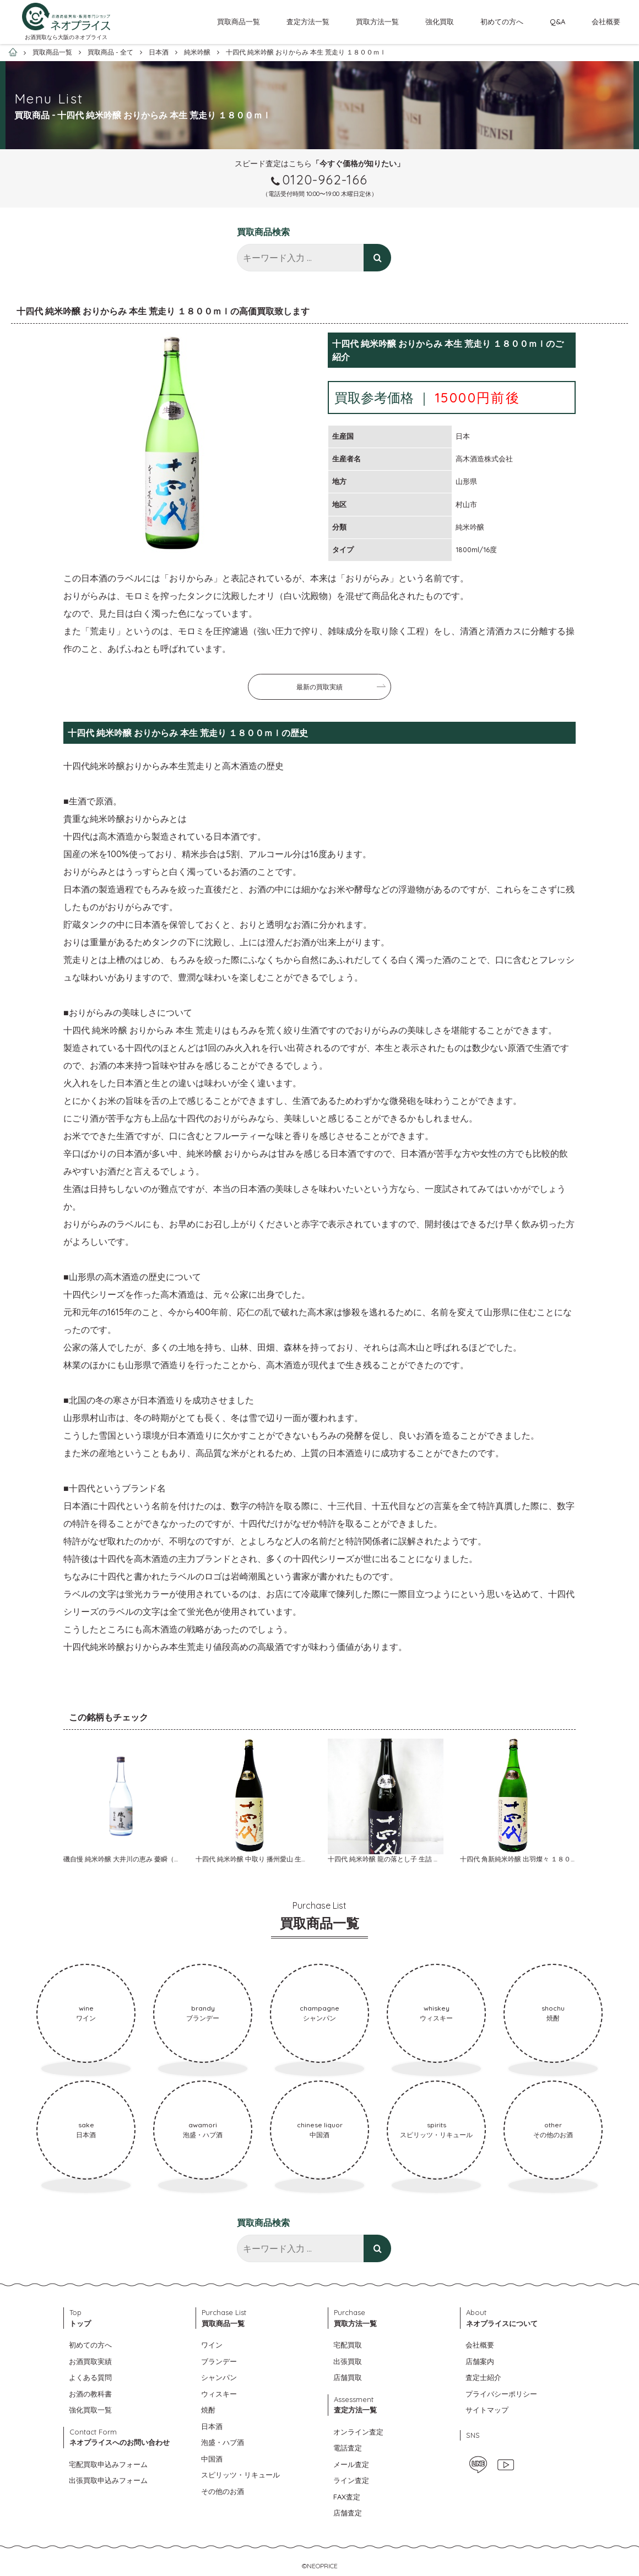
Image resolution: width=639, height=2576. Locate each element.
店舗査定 (347, 2512)
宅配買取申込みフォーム (108, 2464)
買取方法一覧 (377, 21)
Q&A (557, 21)
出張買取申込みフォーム (108, 2480)
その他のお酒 (222, 2491)
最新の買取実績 (319, 687)
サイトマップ (486, 2409)
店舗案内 (479, 2361)
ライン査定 (351, 2480)
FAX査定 (346, 2496)
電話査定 (347, 2447)
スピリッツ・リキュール (240, 2474)
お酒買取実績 (90, 2361)
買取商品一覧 (238, 21)
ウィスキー (219, 2393)
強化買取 (439, 21)
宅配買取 (347, 2344)
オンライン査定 (358, 2431)
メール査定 (351, 2464)
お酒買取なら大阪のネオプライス (66, 37)
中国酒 (212, 2458)
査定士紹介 (483, 2377)
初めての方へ (501, 21)
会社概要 (606, 21)
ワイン (212, 2344)
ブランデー (219, 2361)
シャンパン (219, 2377)
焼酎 (208, 2409)
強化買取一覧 (90, 2409)
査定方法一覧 (307, 21)
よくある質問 (90, 2377)
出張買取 (347, 2361)
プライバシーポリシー (501, 2393)
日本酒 (212, 2426)
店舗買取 (347, 2377)
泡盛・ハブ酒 (222, 2442)
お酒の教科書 (90, 2393)
